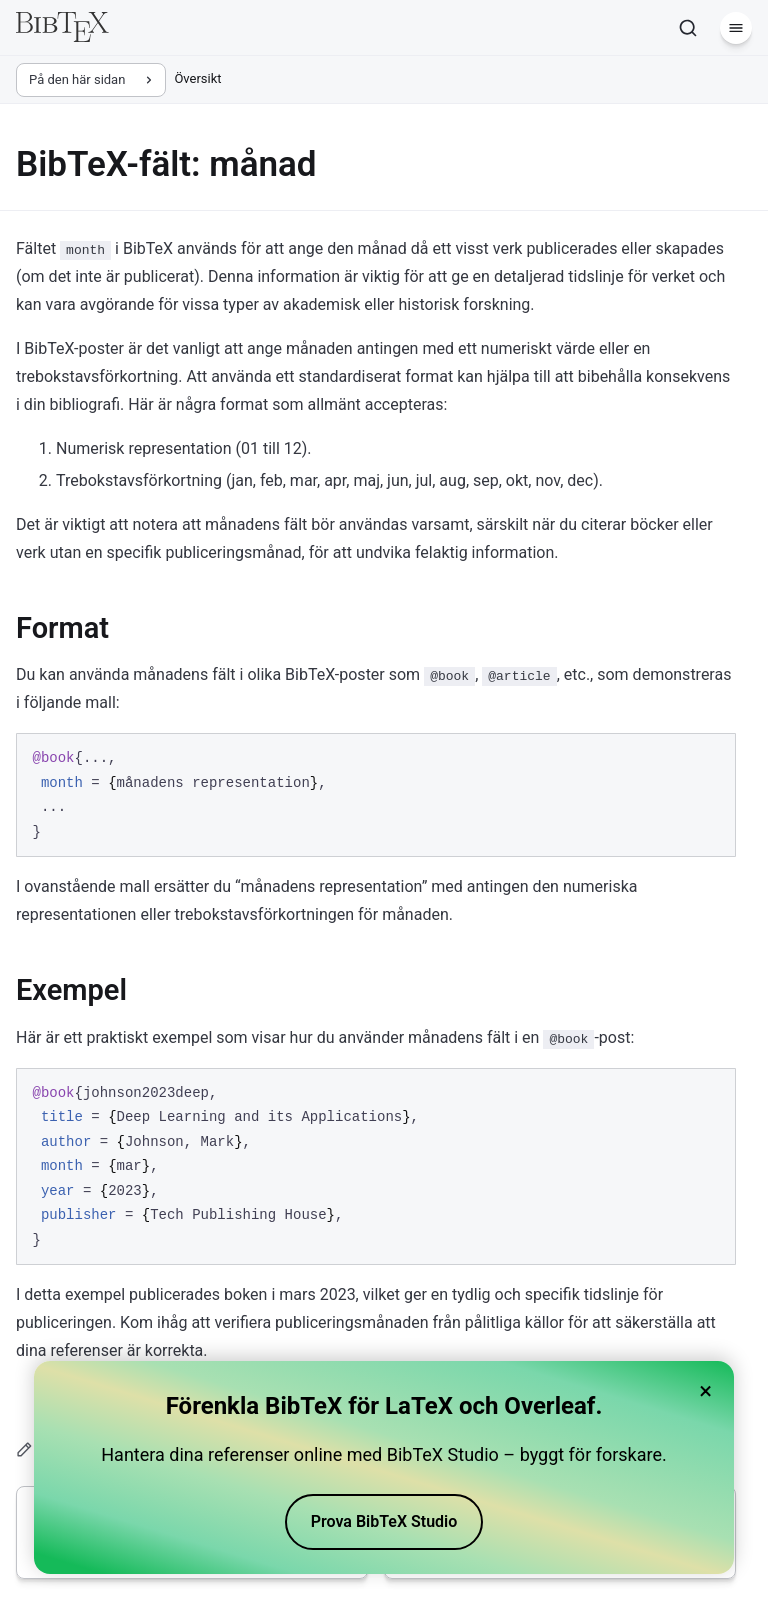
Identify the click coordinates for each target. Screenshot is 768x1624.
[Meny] (736, 28)
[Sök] (688, 28)
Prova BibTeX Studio (384, 1521)
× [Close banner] (705, 1391)
